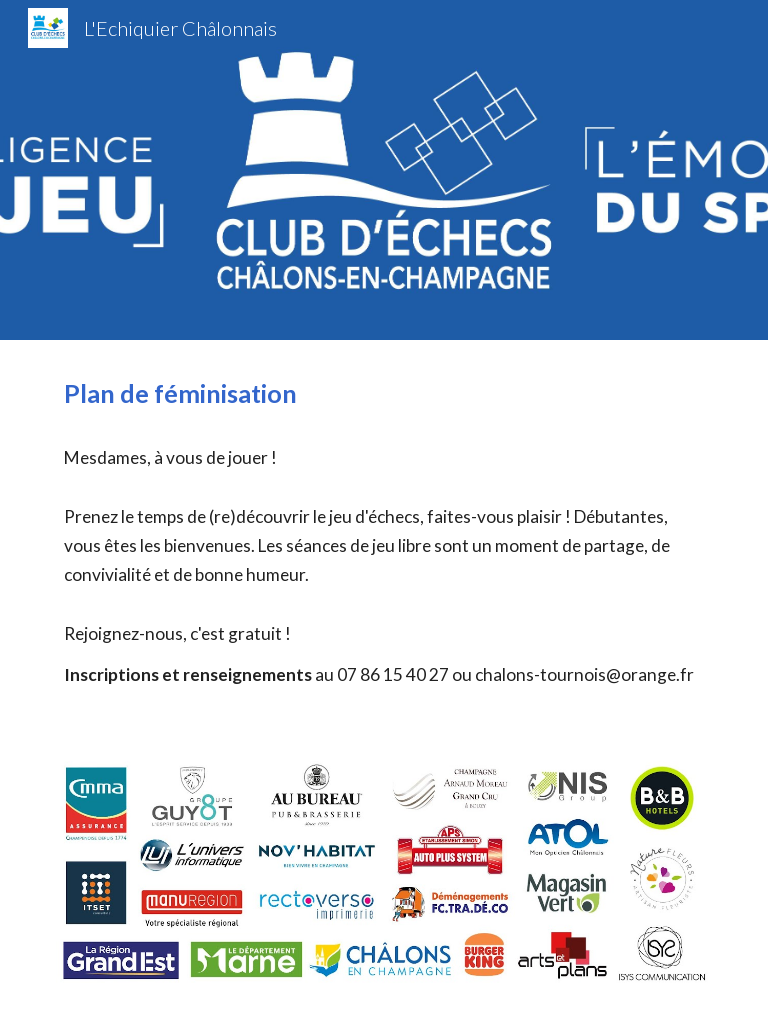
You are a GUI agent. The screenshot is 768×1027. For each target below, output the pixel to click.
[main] (383, 530)
